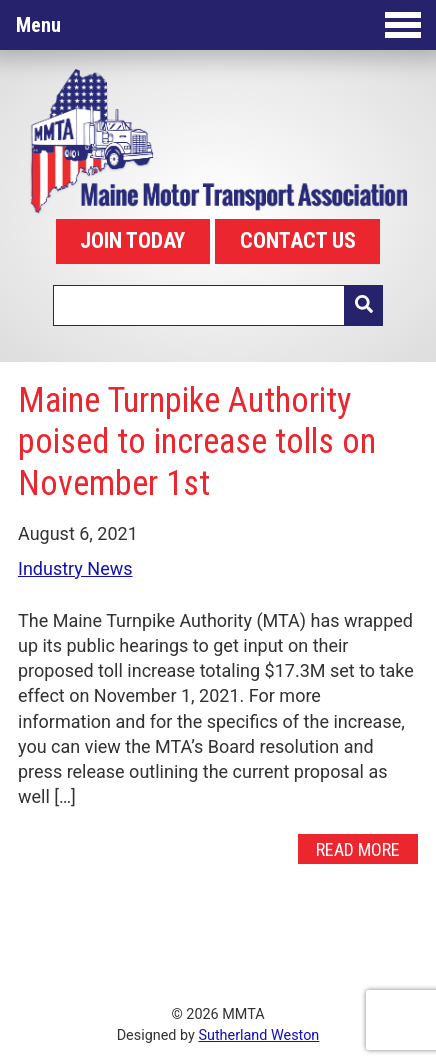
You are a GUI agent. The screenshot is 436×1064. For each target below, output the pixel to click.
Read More (358, 848)
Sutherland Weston (258, 1035)
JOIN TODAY (132, 240)
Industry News (75, 568)
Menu (218, 25)
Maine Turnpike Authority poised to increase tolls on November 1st (197, 441)
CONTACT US (298, 240)
